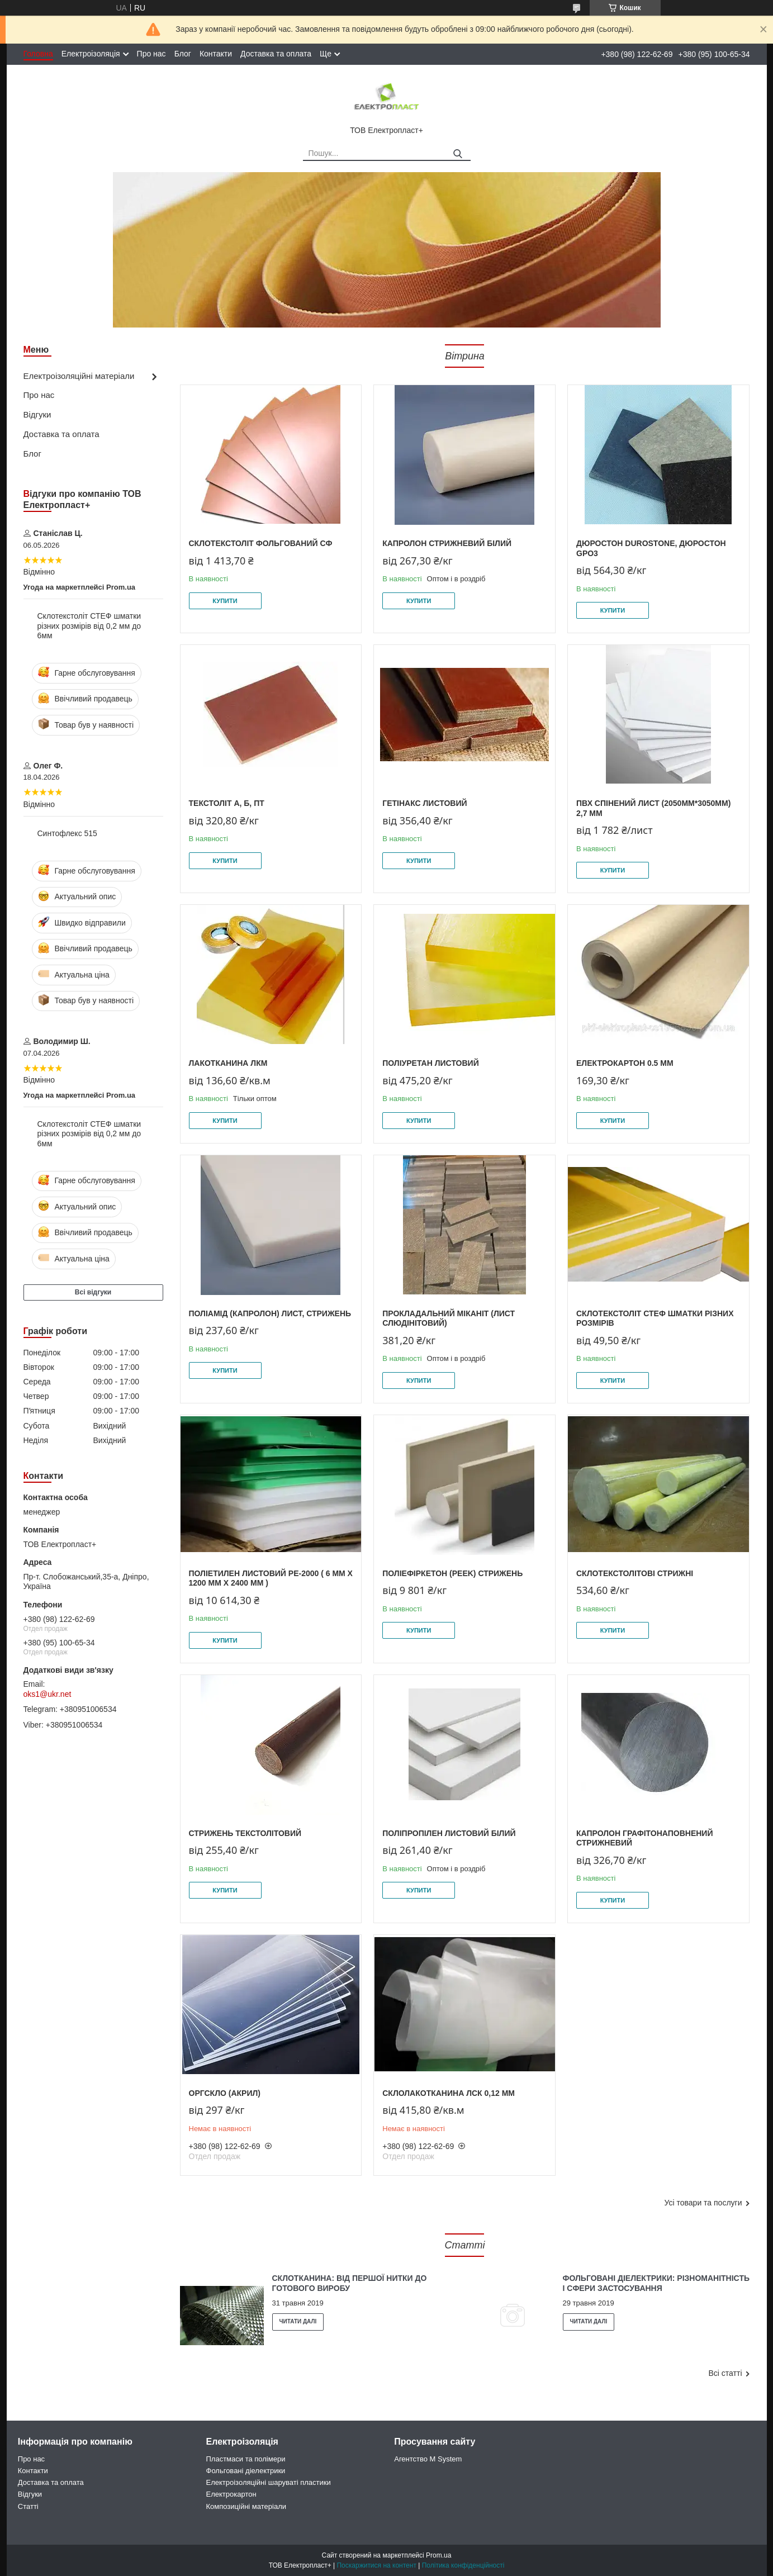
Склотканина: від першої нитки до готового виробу (349, 2283)
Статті (465, 2245)
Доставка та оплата (275, 53)
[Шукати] (458, 154)
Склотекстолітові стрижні (634, 1573)
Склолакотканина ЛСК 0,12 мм (448, 2093)
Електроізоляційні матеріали (79, 376)
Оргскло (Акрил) (224, 2093)
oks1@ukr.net (47, 1694)
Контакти (216, 53)
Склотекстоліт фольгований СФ (261, 543)
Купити (224, 600)
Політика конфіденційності (463, 2565)
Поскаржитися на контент (376, 2565)
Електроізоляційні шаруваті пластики (268, 2482)
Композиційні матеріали (246, 2506)
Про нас (151, 53)
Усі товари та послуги (703, 2202)
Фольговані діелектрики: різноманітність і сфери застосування (656, 2283)
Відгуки (37, 414)
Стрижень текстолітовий (245, 1833)
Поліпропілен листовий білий (448, 1833)
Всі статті (725, 2373)
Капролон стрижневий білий (446, 543)
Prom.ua (438, 2555)
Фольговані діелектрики (246, 2470)
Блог (182, 53)
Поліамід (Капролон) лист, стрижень (270, 1313)
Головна (38, 53)
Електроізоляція (90, 53)
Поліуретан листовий (430, 1063)
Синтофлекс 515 (67, 833)
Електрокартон (231, 2494)
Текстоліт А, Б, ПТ (226, 803)
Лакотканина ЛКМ (228, 1063)
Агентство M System (428, 2459)
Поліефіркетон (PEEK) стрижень (452, 1573)
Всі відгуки (93, 1292)
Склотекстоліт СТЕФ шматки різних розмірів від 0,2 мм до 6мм (89, 625)
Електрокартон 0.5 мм (625, 1063)
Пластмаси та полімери (246, 2459)
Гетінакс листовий (424, 803)
